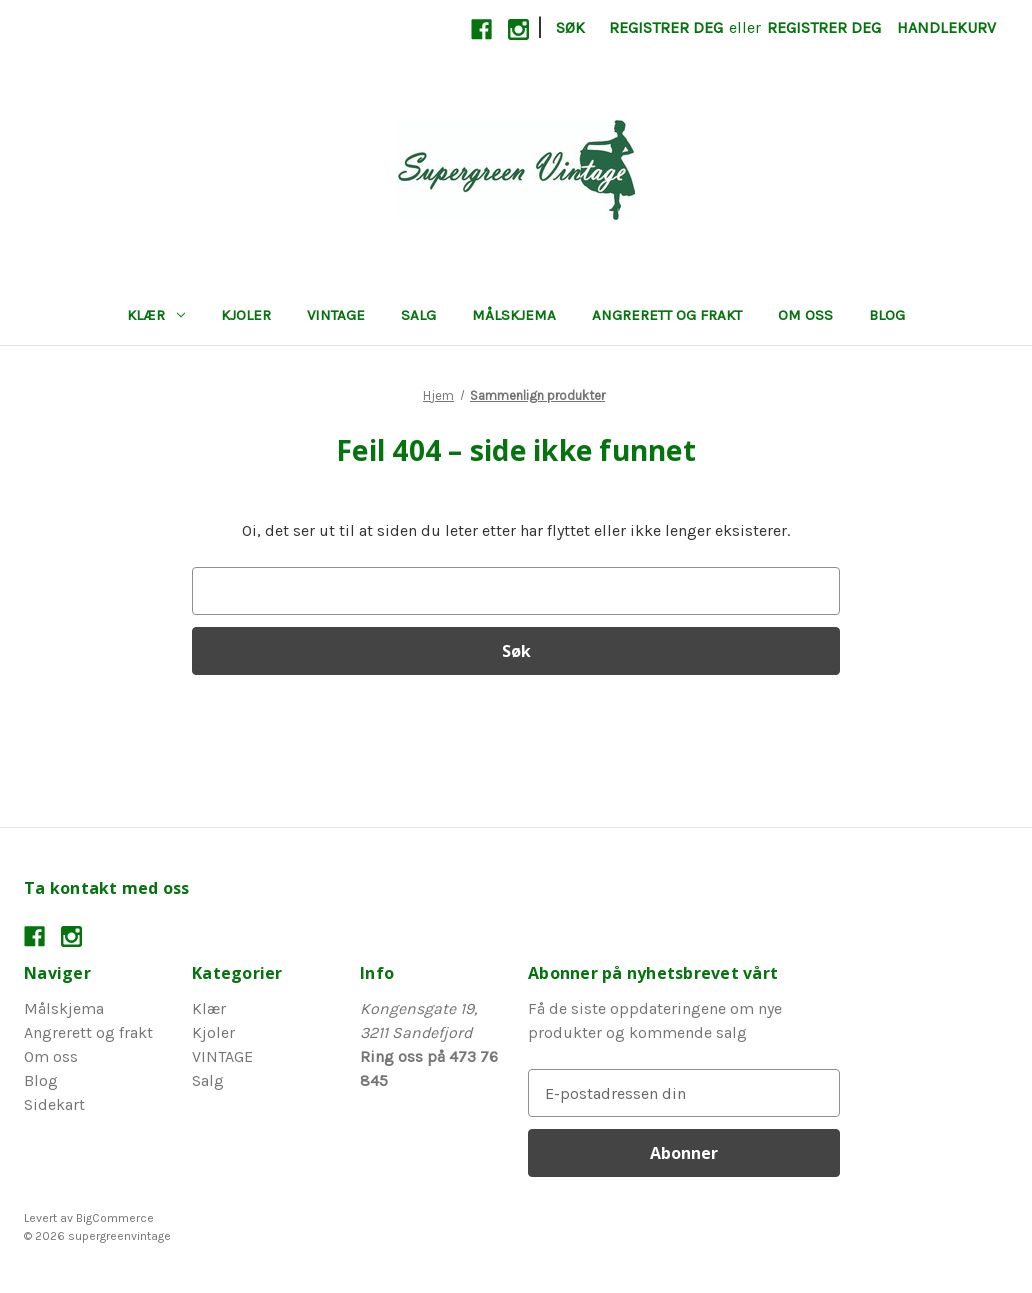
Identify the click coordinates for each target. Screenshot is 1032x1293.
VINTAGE (336, 315)
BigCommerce (115, 1218)
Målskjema (514, 315)
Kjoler (246, 315)
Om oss (805, 315)
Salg (418, 315)
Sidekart (54, 1104)
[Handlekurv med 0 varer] (946, 28)
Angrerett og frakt (667, 315)
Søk (570, 27)
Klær (156, 315)
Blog (887, 315)
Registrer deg (666, 27)
